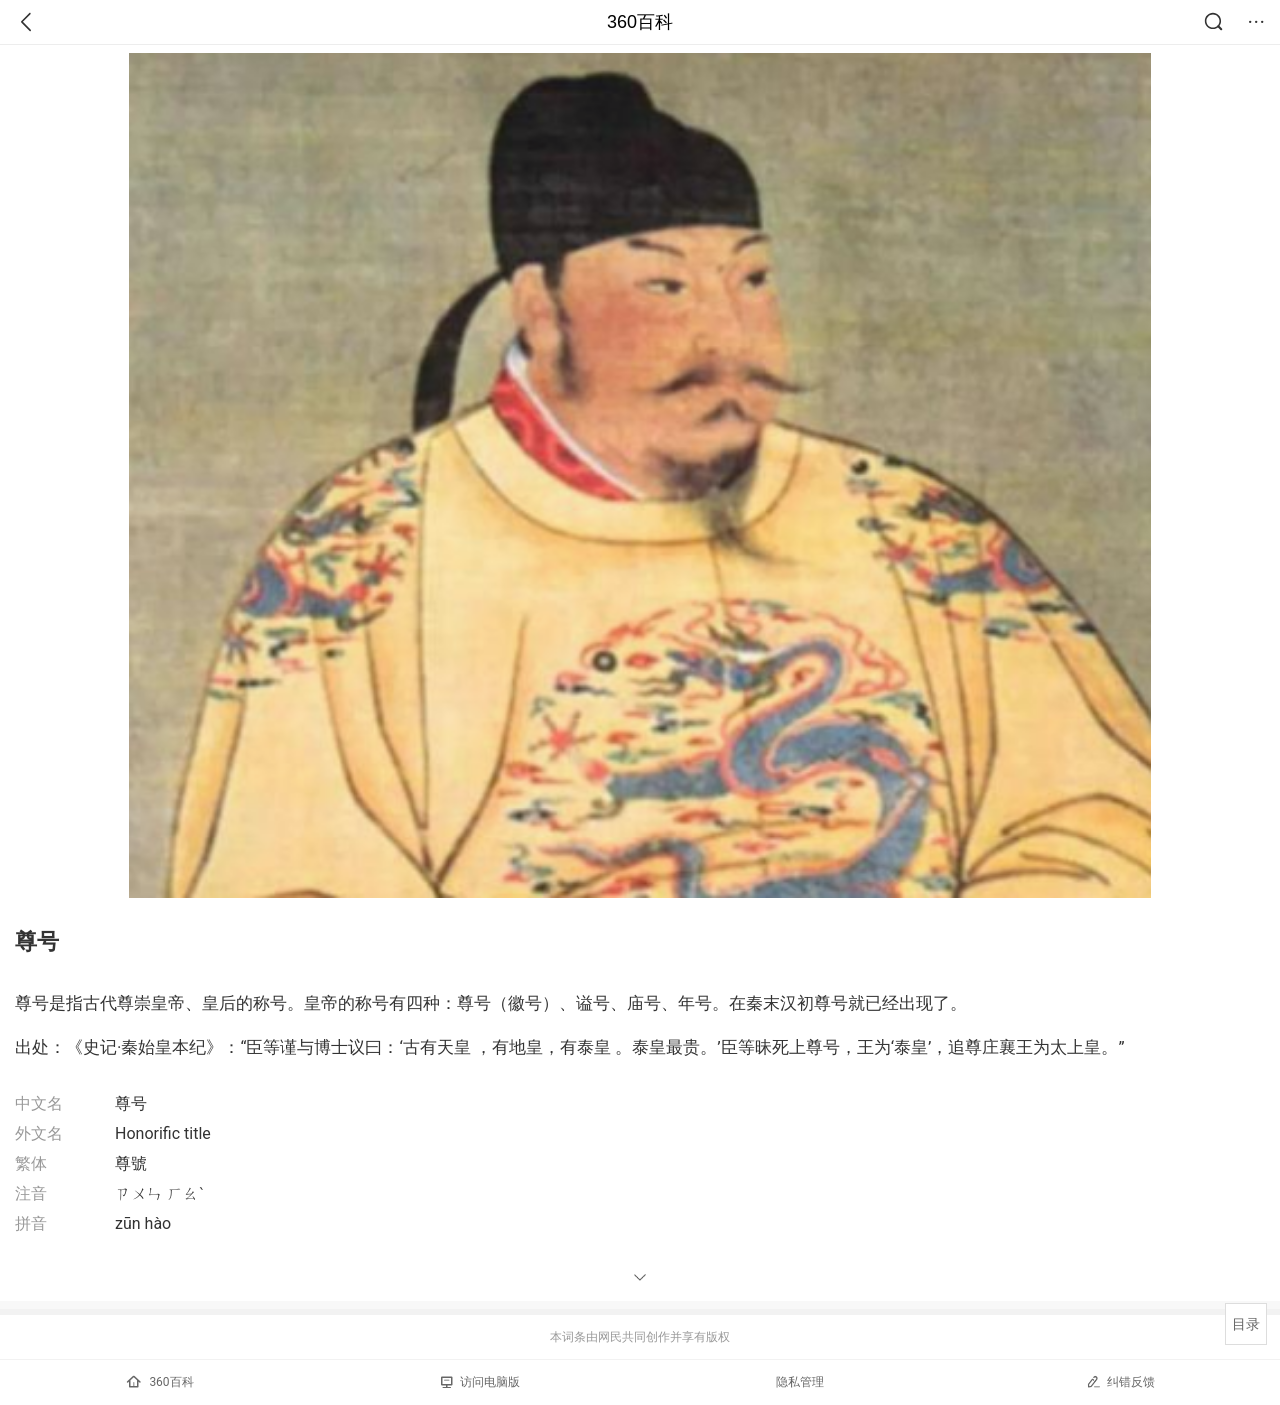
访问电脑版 (480, 1382)
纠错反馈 (1120, 1381)
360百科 (640, 22)
